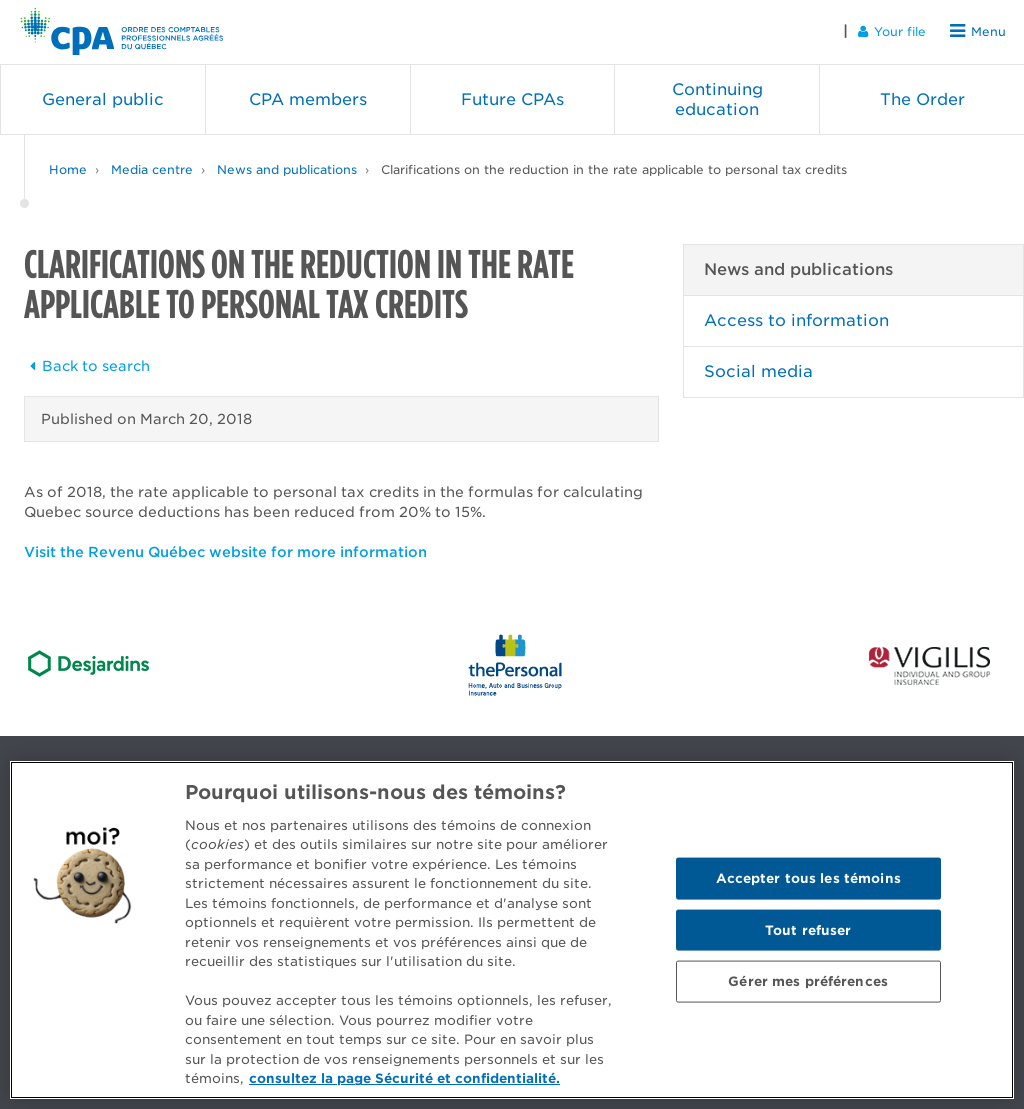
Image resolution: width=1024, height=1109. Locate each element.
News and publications (287, 169)
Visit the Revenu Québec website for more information (225, 552)
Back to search (87, 366)
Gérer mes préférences (808, 981)
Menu (978, 31)
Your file (892, 31)
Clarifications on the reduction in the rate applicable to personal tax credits (614, 169)
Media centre (152, 169)
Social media (758, 371)
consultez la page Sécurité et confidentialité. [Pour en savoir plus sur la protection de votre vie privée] (404, 1078)
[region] (512, 930)
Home (68, 169)
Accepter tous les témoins (808, 877)
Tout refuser (808, 929)
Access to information (796, 320)
